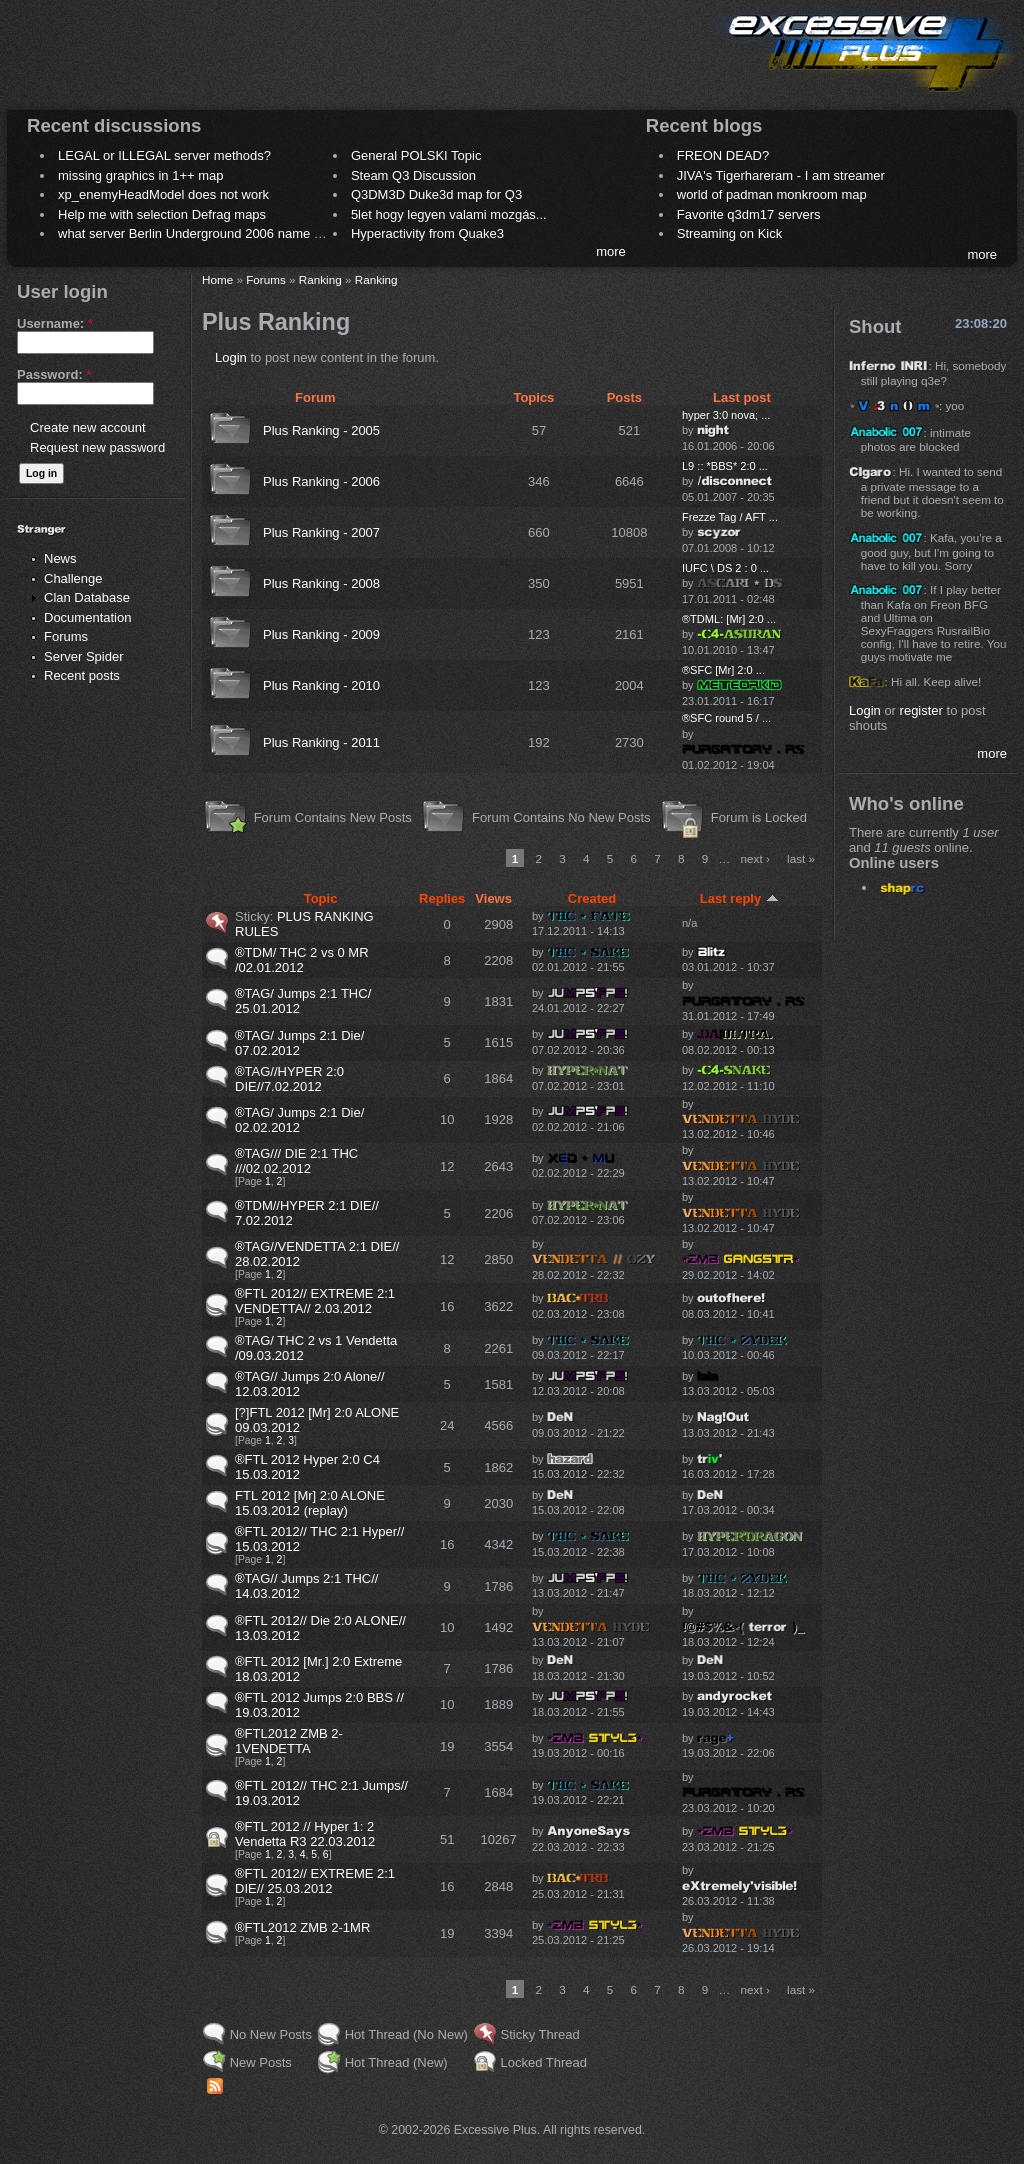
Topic (321, 898)
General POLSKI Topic (416, 155)
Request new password (97, 447)
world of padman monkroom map (772, 194)
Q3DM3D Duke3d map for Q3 (436, 194)
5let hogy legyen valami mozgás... (449, 214)
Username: (55, 323)
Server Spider (83, 656)
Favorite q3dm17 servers (749, 214)
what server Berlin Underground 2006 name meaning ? (216, 233)
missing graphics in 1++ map (140, 175)
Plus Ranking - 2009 (321, 634)
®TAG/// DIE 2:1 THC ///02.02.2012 (296, 1161)
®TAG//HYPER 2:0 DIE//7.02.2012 (289, 1079)
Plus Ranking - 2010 (321, 685)
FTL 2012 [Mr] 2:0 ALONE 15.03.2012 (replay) (310, 1503)
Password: (54, 374)
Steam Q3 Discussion (413, 175)
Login (231, 357)
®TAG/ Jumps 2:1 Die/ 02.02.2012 (299, 1120)
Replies (442, 898)
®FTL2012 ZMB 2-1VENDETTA (289, 1741)
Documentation (87, 617)
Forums (66, 636)
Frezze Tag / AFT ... (730, 517)
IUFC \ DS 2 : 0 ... (725, 568)
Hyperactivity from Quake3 (427, 233)
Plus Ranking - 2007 (321, 532)
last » (801, 858)
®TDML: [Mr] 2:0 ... (729, 619)
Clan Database (87, 597)
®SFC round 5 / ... (726, 718)
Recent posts (82, 675)
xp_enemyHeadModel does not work (163, 194)
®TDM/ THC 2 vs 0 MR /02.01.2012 (302, 960)
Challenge (73, 578)
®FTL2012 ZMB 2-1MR (302, 1927)
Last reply (739, 898)
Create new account (88, 427)
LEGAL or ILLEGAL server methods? (164, 155)
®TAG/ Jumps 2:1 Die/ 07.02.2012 (299, 1043)
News (60, 558)
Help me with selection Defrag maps (162, 214)
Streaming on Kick (730, 233)
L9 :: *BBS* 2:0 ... (725, 466)
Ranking (320, 279)
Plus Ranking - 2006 (321, 481)
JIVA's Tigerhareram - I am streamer (781, 175)
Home (217, 279)
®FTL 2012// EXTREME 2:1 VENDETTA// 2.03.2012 (315, 1301)
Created (592, 898)
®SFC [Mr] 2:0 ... (723, 670)
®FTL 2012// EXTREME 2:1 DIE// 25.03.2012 (315, 1881)
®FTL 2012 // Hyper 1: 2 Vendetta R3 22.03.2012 (305, 1834)
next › (755, 858)
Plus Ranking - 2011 (321, 742)
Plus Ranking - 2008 (321, 583)
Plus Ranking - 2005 (321, 430)
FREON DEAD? (723, 155)
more (611, 251)
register (921, 710)
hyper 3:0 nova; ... (726, 415)
